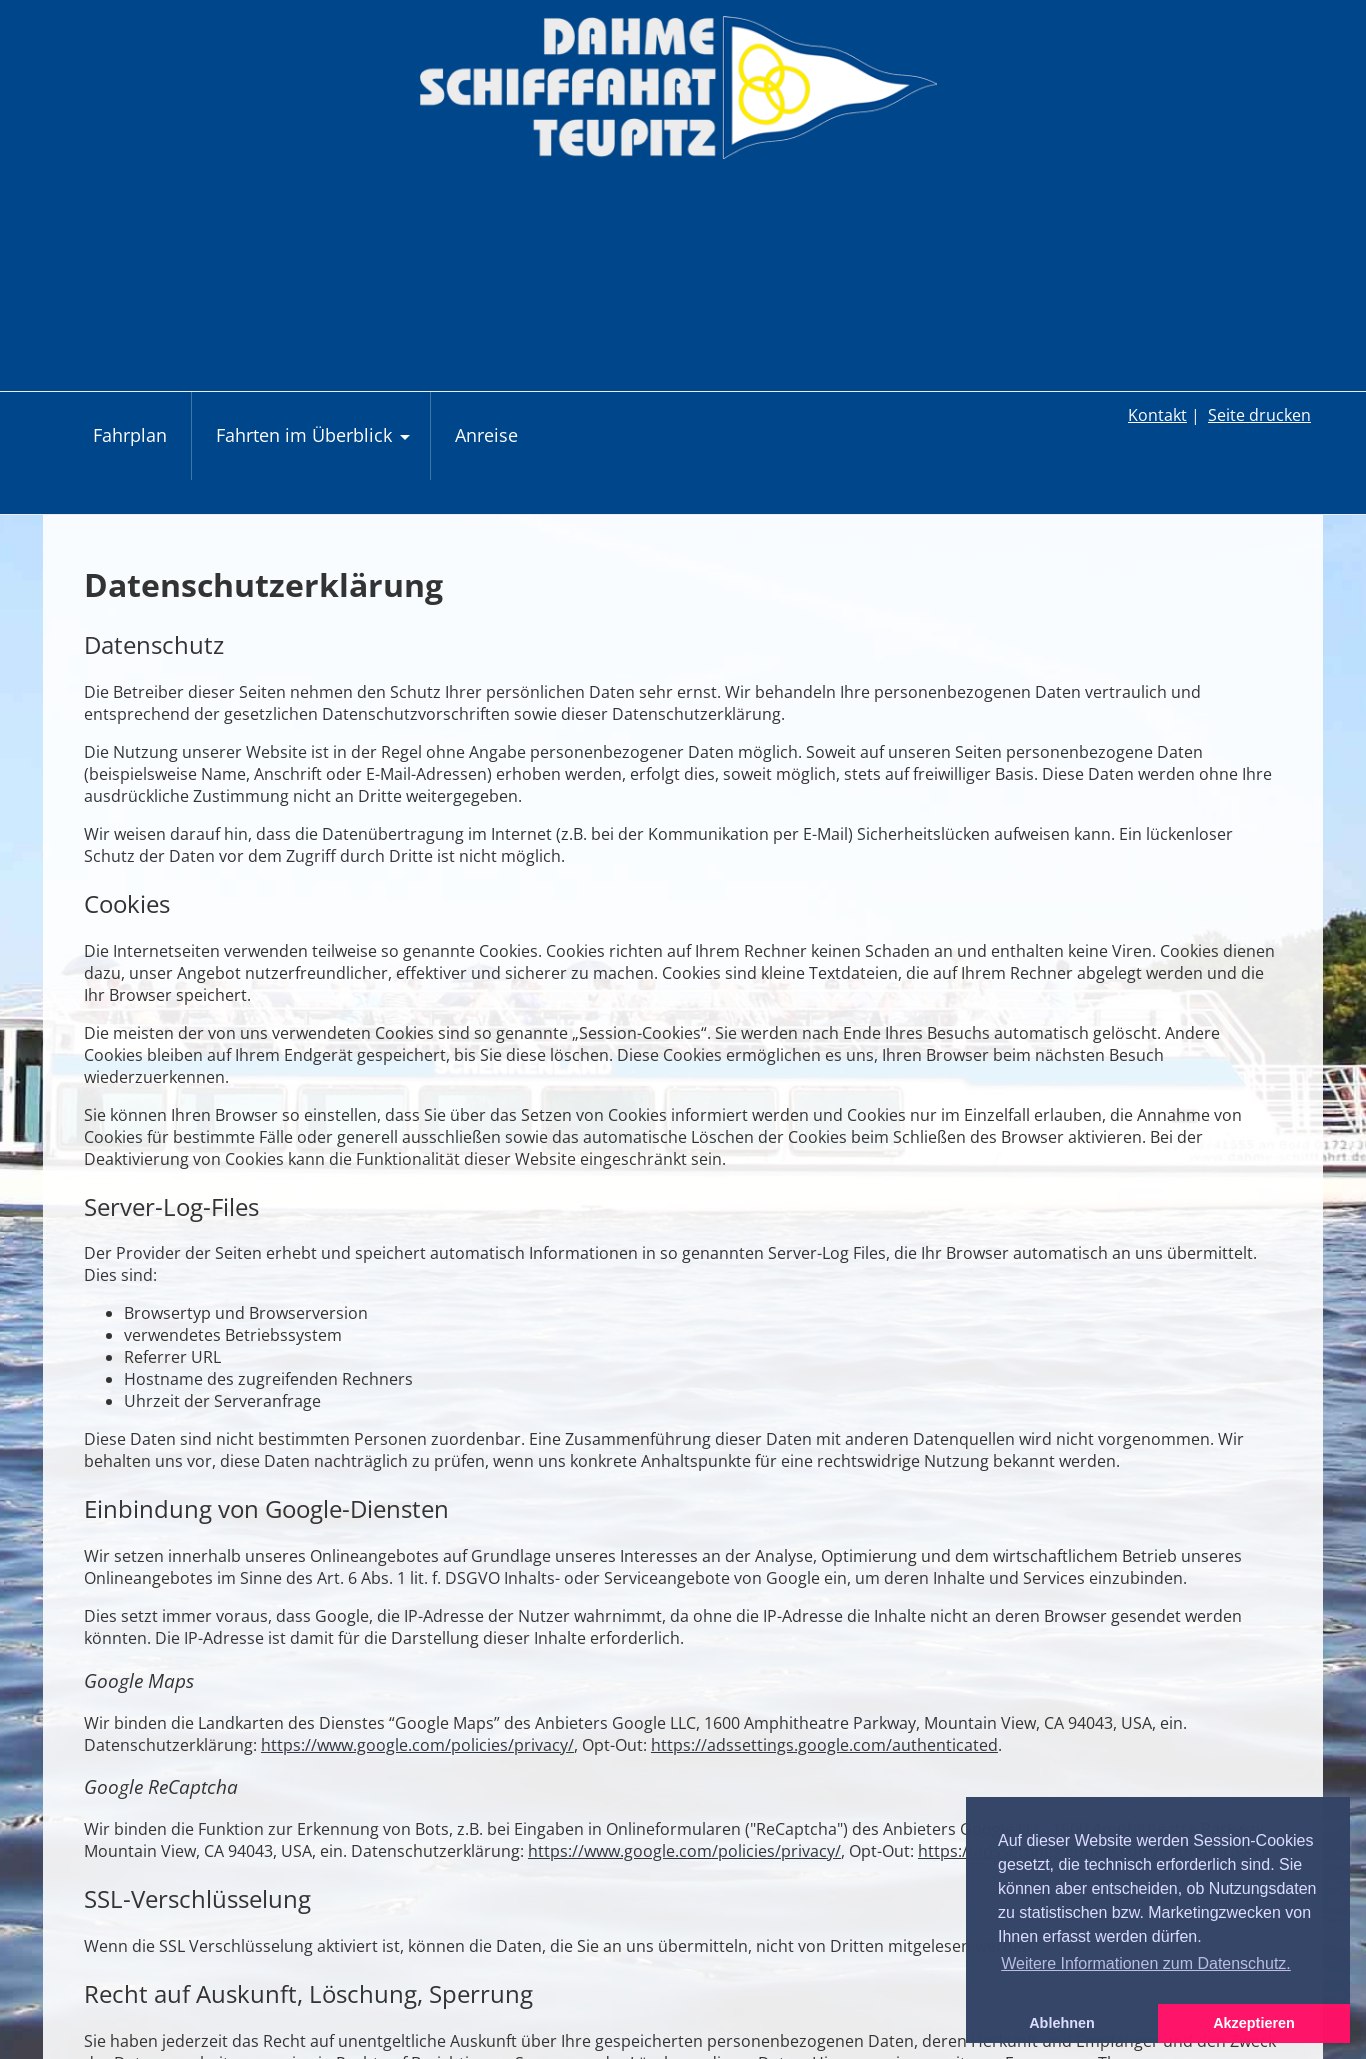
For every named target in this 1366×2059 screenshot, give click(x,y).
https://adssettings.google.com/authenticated (824, 1745)
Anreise (486, 435)
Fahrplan (130, 435)
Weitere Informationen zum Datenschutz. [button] (1146, 1963)
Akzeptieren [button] (1254, 2023)
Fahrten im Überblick (315, 445)
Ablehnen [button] (1062, 2023)
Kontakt (1157, 415)
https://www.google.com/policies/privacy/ (417, 1745)
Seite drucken (1259, 415)
